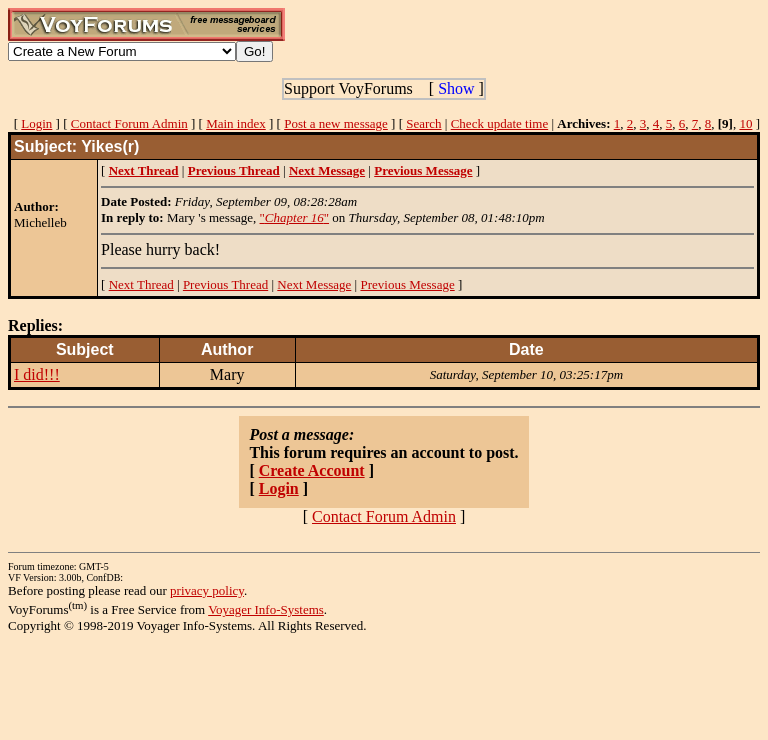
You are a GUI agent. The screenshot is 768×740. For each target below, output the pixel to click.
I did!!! (37, 374)
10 (745, 123)
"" (295, 217)
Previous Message (407, 284)
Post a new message (336, 123)
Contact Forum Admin (129, 123)
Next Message (314, 284)
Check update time (499, 123)
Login (36, 123)
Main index (236, 123)
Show (456, 88)
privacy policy (207, 590)
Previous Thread (225, 284)
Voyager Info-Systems (266, 609)
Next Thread (141, 284)
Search (423, 123)
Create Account (312, 470)
